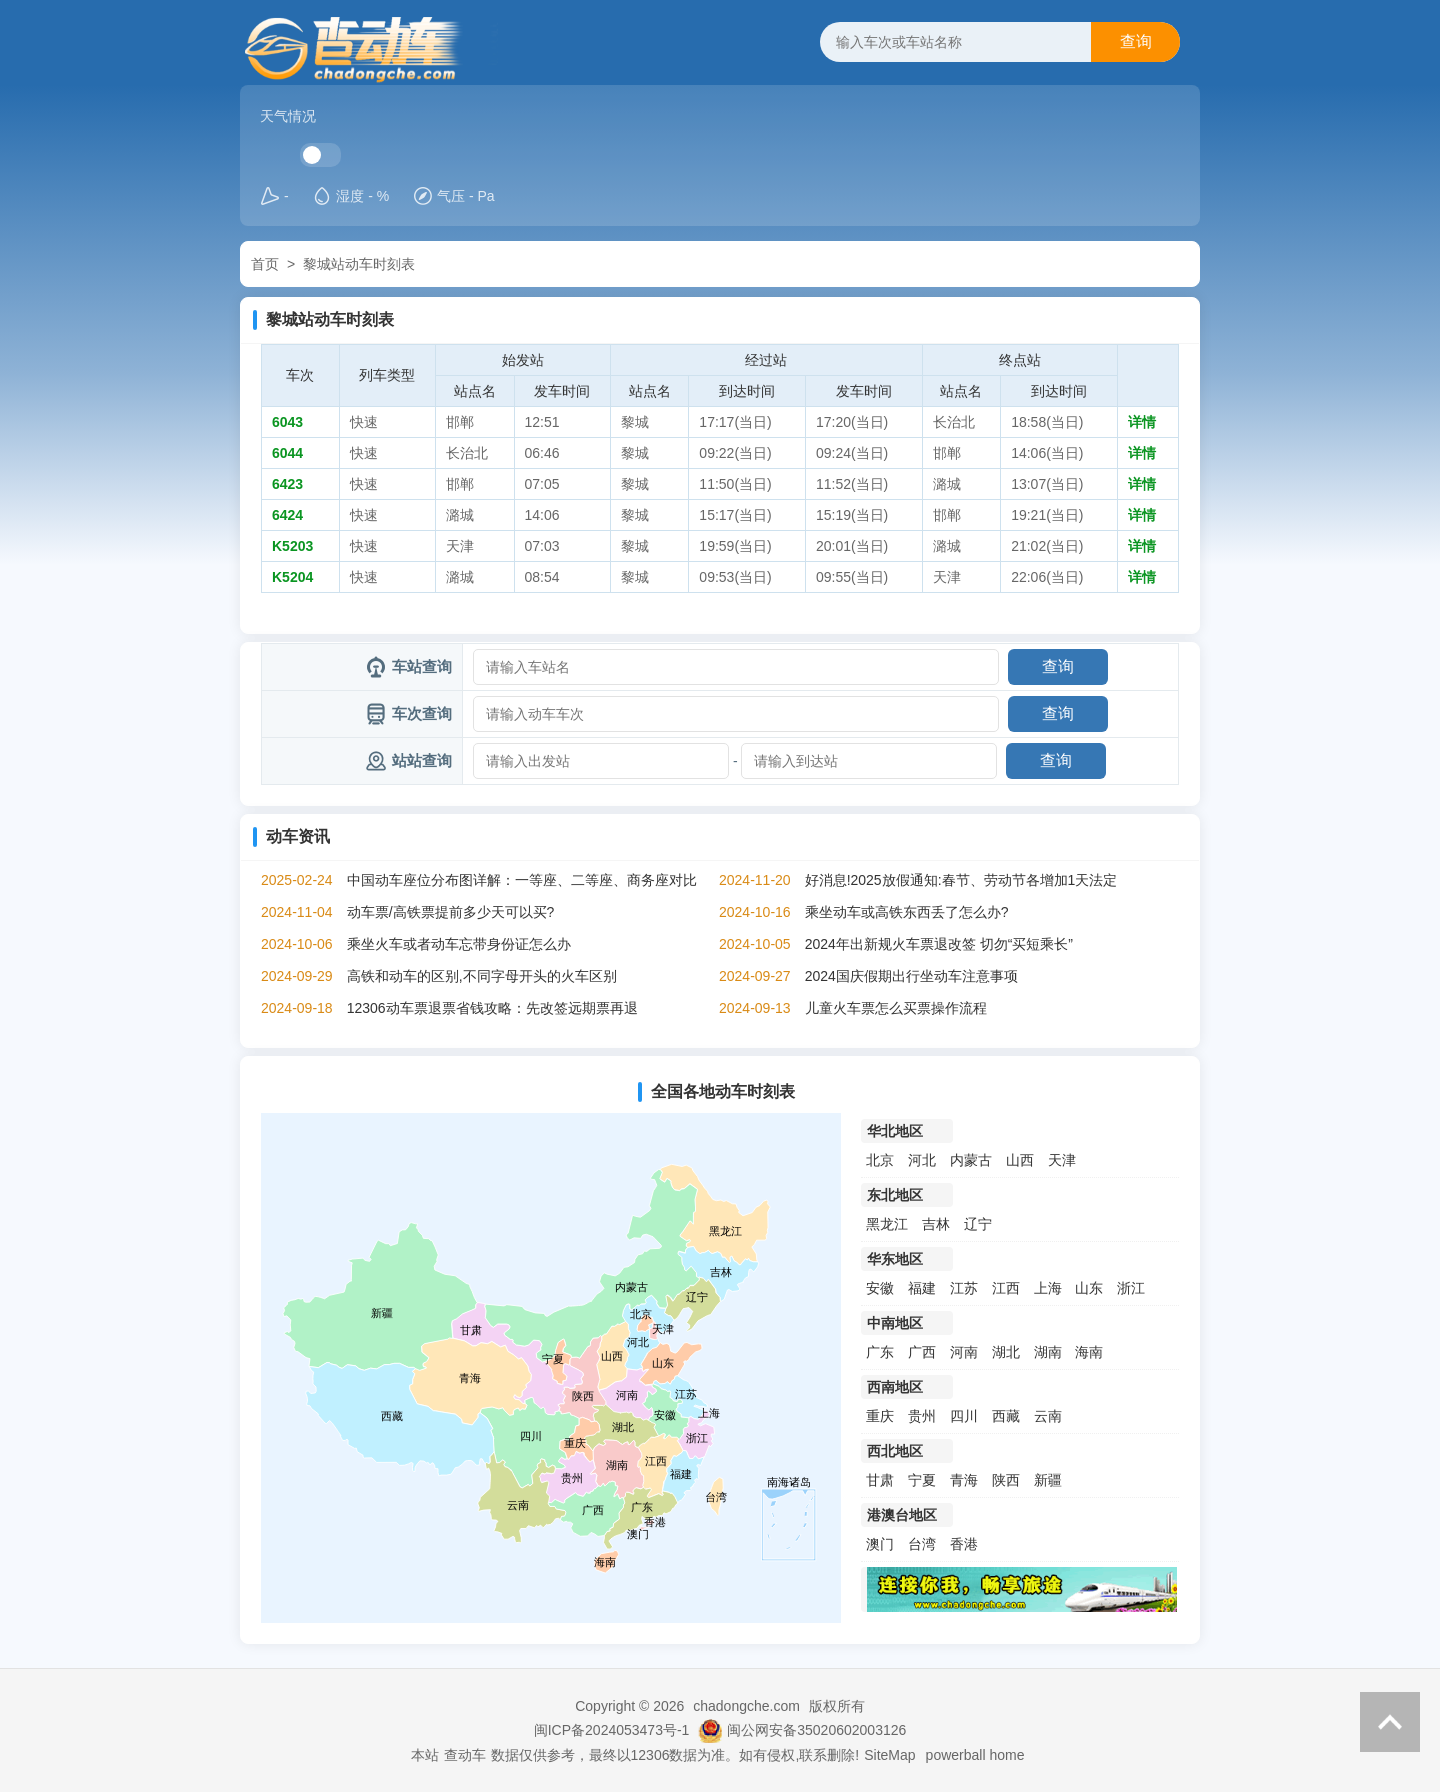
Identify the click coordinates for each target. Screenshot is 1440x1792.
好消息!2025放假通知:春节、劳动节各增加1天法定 (961, 880)
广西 (922, 1352)
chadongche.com (746, 1706)
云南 (1048, 1416)
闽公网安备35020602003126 (816, 1730)
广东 (880, 1352)
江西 (1006, 1288)
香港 (964, 1544)
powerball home (975, 1755)
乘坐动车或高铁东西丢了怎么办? (907, 912)
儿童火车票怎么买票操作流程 (896, 1008)
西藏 (1006, 1416)
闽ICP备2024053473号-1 (612, 1730)
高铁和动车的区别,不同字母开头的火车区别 (482, 976)
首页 (265, 264)
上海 (1048, 1288)
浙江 (1131, 1288)
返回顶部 (1390, 1722)
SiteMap (889, 1755)
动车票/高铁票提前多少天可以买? (451, 912)
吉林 (936, 1224)
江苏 (964, 1288)
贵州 (922, 1416)
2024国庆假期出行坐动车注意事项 (911, 976)
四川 (964, 1416)
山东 (1089, 1288)
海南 (1089, 1352)
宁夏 (922, 1480)
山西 (1020, 1160)
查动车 (465, 1755)
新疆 (1048, 1480)
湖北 (1006, 1352)
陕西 (1006, 1480)
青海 (964, 1480)
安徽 (880, 1288)
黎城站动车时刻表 (359, 264)
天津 (1062, 1160)
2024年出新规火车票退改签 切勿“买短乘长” (939, 944)
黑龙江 (887, 1224)
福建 (922, 1288)
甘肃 (880, 1480)
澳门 (880, 1544)
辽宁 (978, 1224)
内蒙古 (971, 1160)
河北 (922, 1160)
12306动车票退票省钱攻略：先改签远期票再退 (492, 1008)
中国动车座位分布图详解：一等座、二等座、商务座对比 (522, 880)
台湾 (922, 1544)
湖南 (1048, 1352)
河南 (964, 1352)
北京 (880, 1160)
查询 (1136, 41)
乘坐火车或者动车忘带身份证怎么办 (459, 944)
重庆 (880, 1416)
